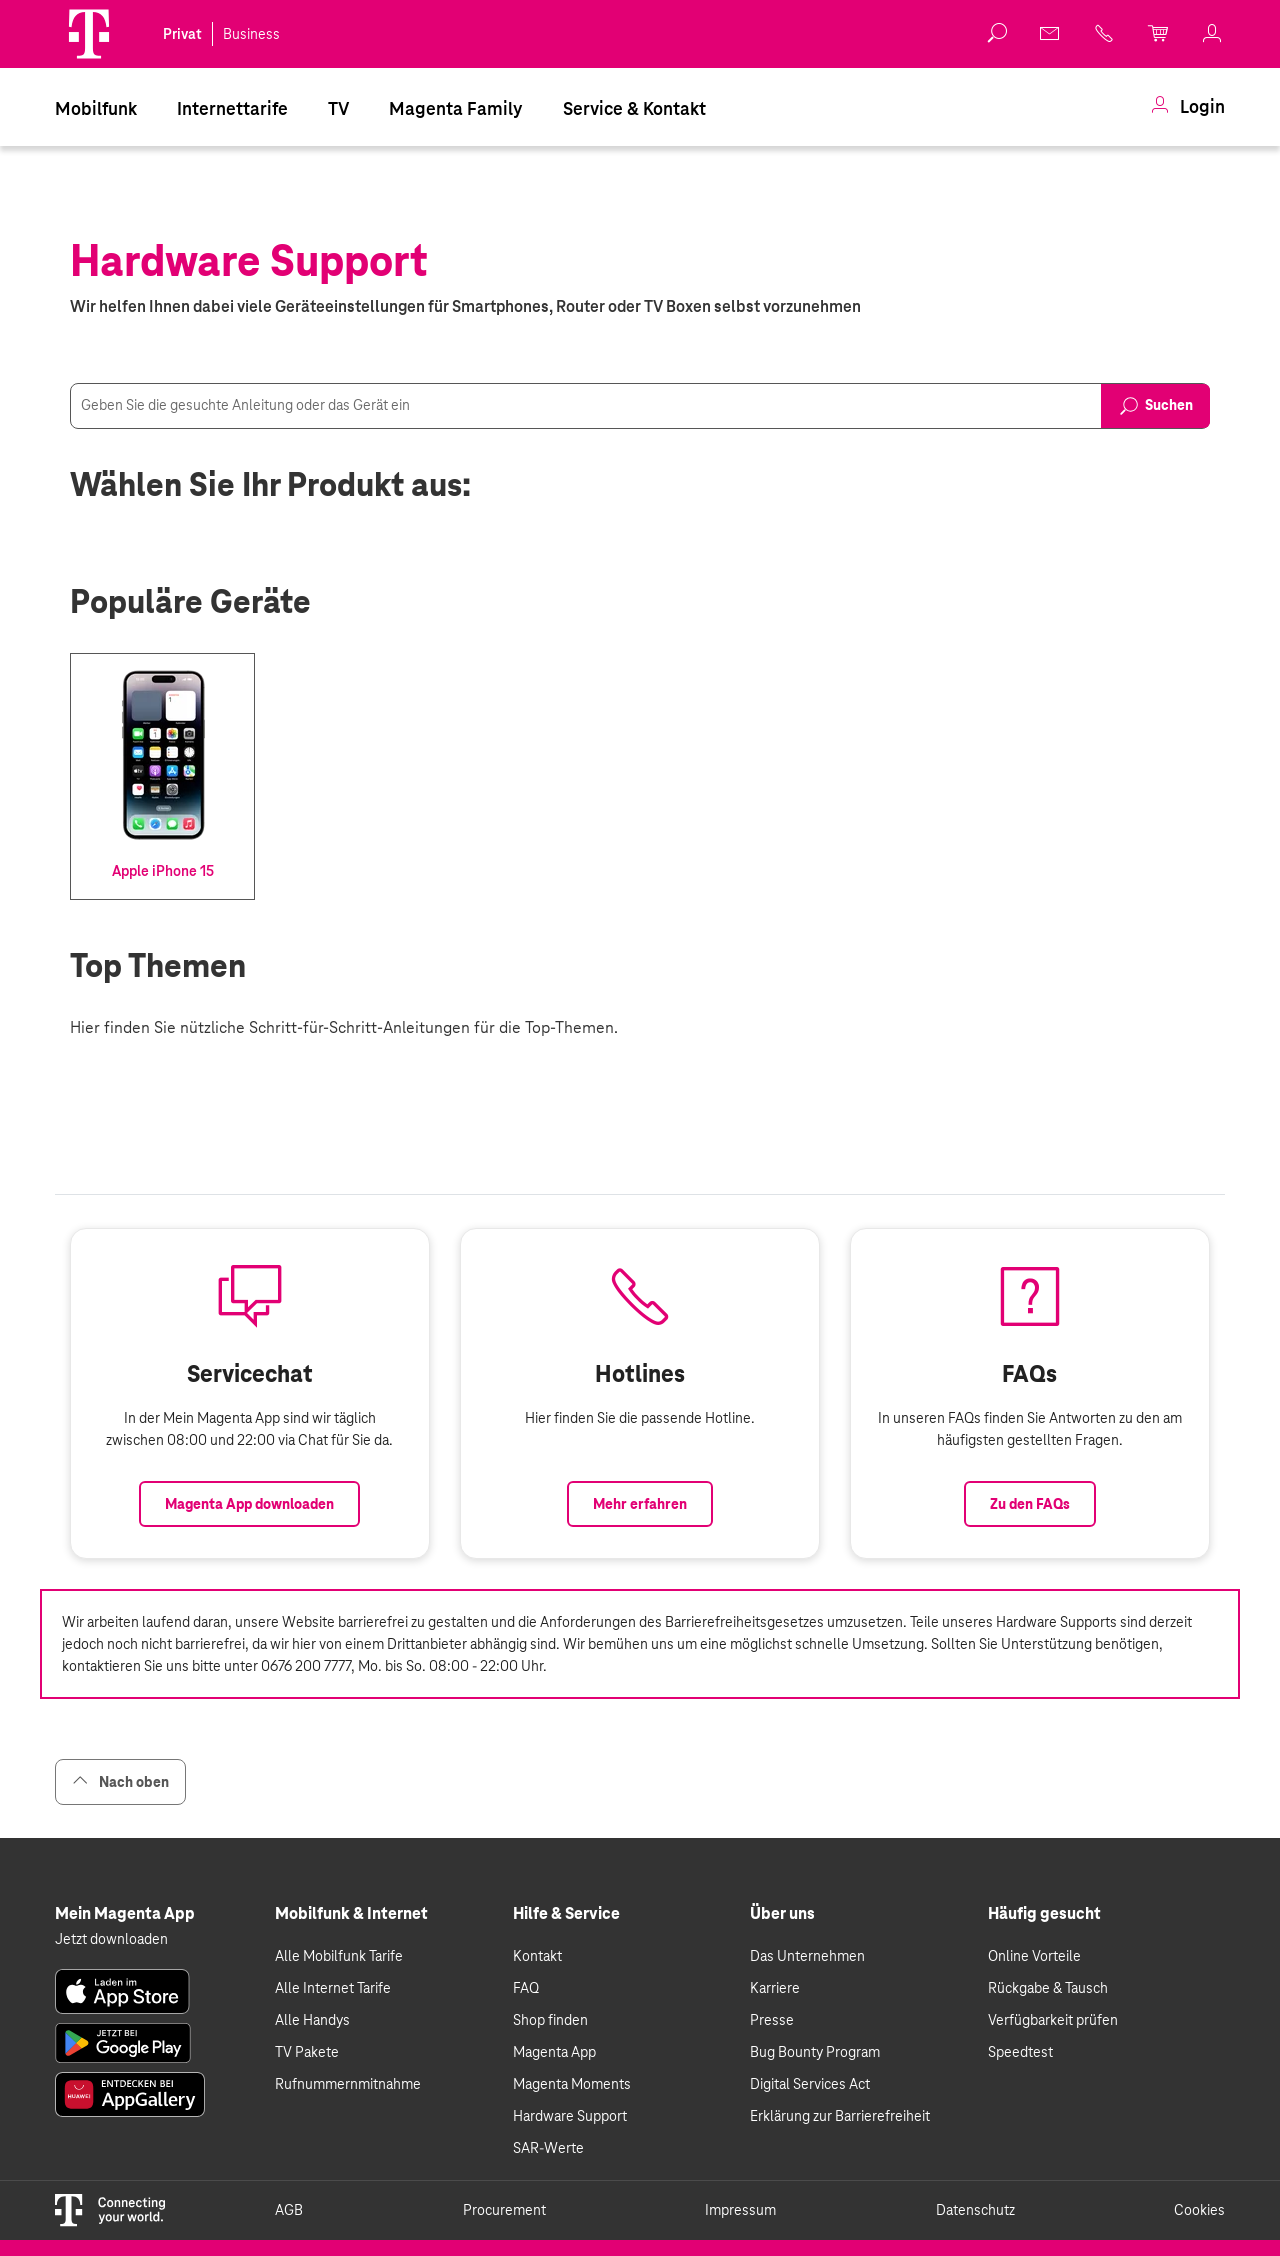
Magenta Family (456, 108)
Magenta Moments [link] (572, 2084)
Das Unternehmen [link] (807, 1956)
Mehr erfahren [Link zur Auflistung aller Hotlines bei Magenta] (640, 1504)
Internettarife (232, 108)
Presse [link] (772, 2020)
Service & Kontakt (634, 108)
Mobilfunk (96, 108)
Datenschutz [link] (975, 2210)
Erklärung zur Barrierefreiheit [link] (840, 2116)
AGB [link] (289, 2210)
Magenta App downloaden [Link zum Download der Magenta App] (249, 1504)
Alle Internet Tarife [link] (333, 1988)
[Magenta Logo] (89, 34)
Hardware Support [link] (570, 2116)
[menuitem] (96, 107)
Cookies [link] (1199, 2210)
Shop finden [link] (550, 2020)
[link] (1051, 33)
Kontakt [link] (537, 1956)
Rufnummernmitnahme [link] (348, 2084)
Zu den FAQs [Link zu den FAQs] (1030, 1504)
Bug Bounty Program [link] (815, 2052)
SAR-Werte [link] (548, 2148)
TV (338, 108)
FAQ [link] (526, 1988)
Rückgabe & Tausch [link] (1048, 1988)
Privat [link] (182, 34)
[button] (89, 34)
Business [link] (251, 34)
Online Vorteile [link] (1034, 1956)
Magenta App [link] (554, 2052)
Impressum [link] (740, 2210)
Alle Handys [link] (312, 2020)
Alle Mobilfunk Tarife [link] (339, 1956)
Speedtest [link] (1020, 2052)
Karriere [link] (775, 1988)
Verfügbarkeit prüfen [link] (1053, 2020)
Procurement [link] (504, 2210)
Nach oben (120, 1781)
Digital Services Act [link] (810, 2084)
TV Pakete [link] (307, 2052)
